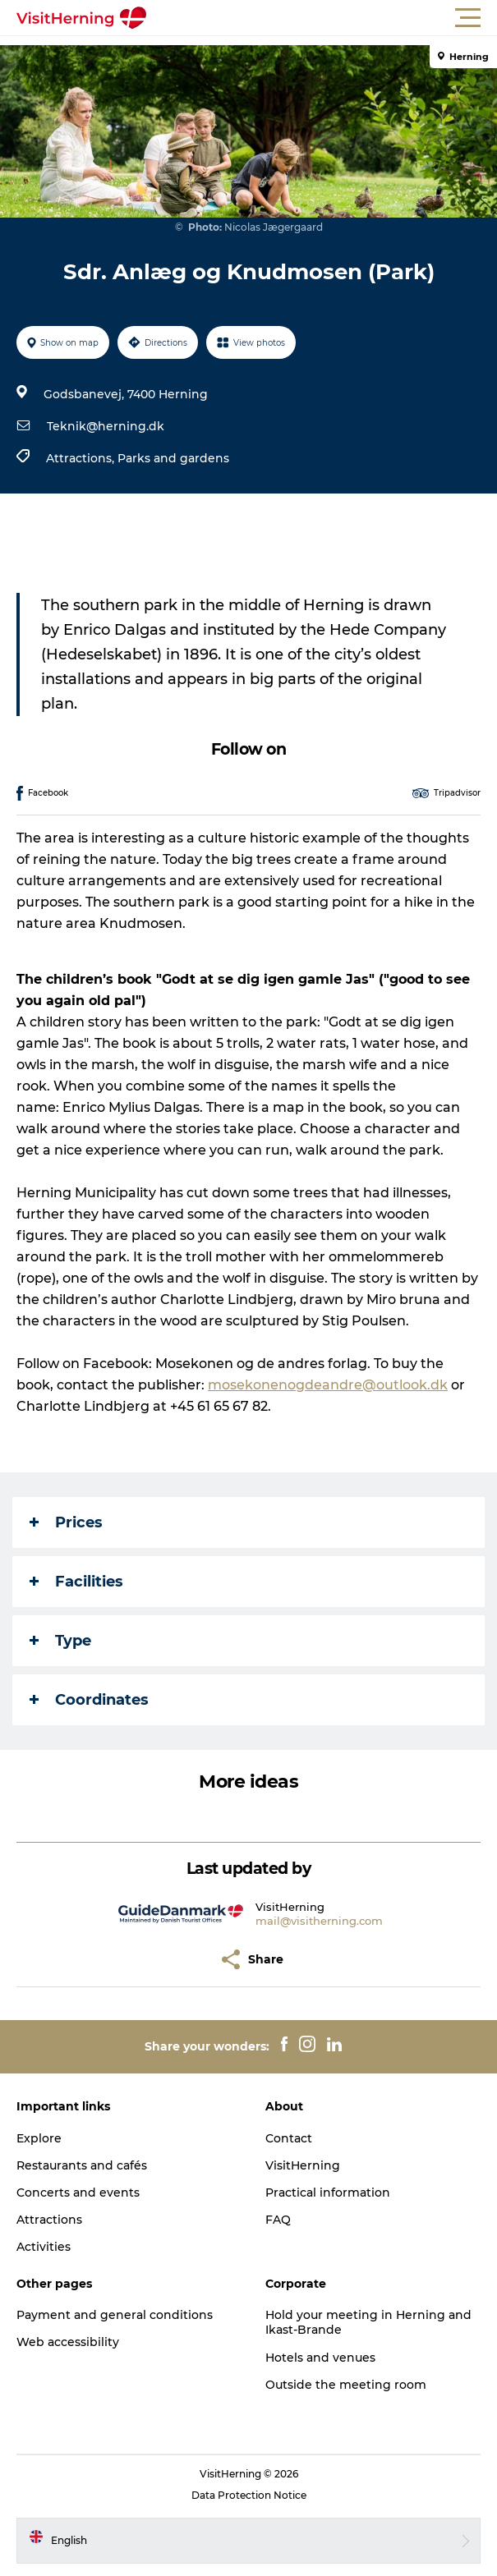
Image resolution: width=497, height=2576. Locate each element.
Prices (66, 1522)
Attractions (49, 2219)
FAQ (278, 2219)
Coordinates (89, 1700)
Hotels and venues (320, 2357)
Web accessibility (67, 2342)
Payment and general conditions (114, 2314)
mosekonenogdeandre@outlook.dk (328, 1385)
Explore (39, 2138)
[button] (322, 18)
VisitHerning (302, 2165)
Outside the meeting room (345, 2384)
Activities (43, 2246)
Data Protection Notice (248, 2495)
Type (60, 1641)
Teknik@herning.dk (105, 426)
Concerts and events (78, 2192)
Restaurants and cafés (81, 2165)
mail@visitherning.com (319, 1920)
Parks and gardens (173, 458)
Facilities (76, 1582)
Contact (288, 2138)
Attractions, (81, 458)
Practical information (327, 2192)
